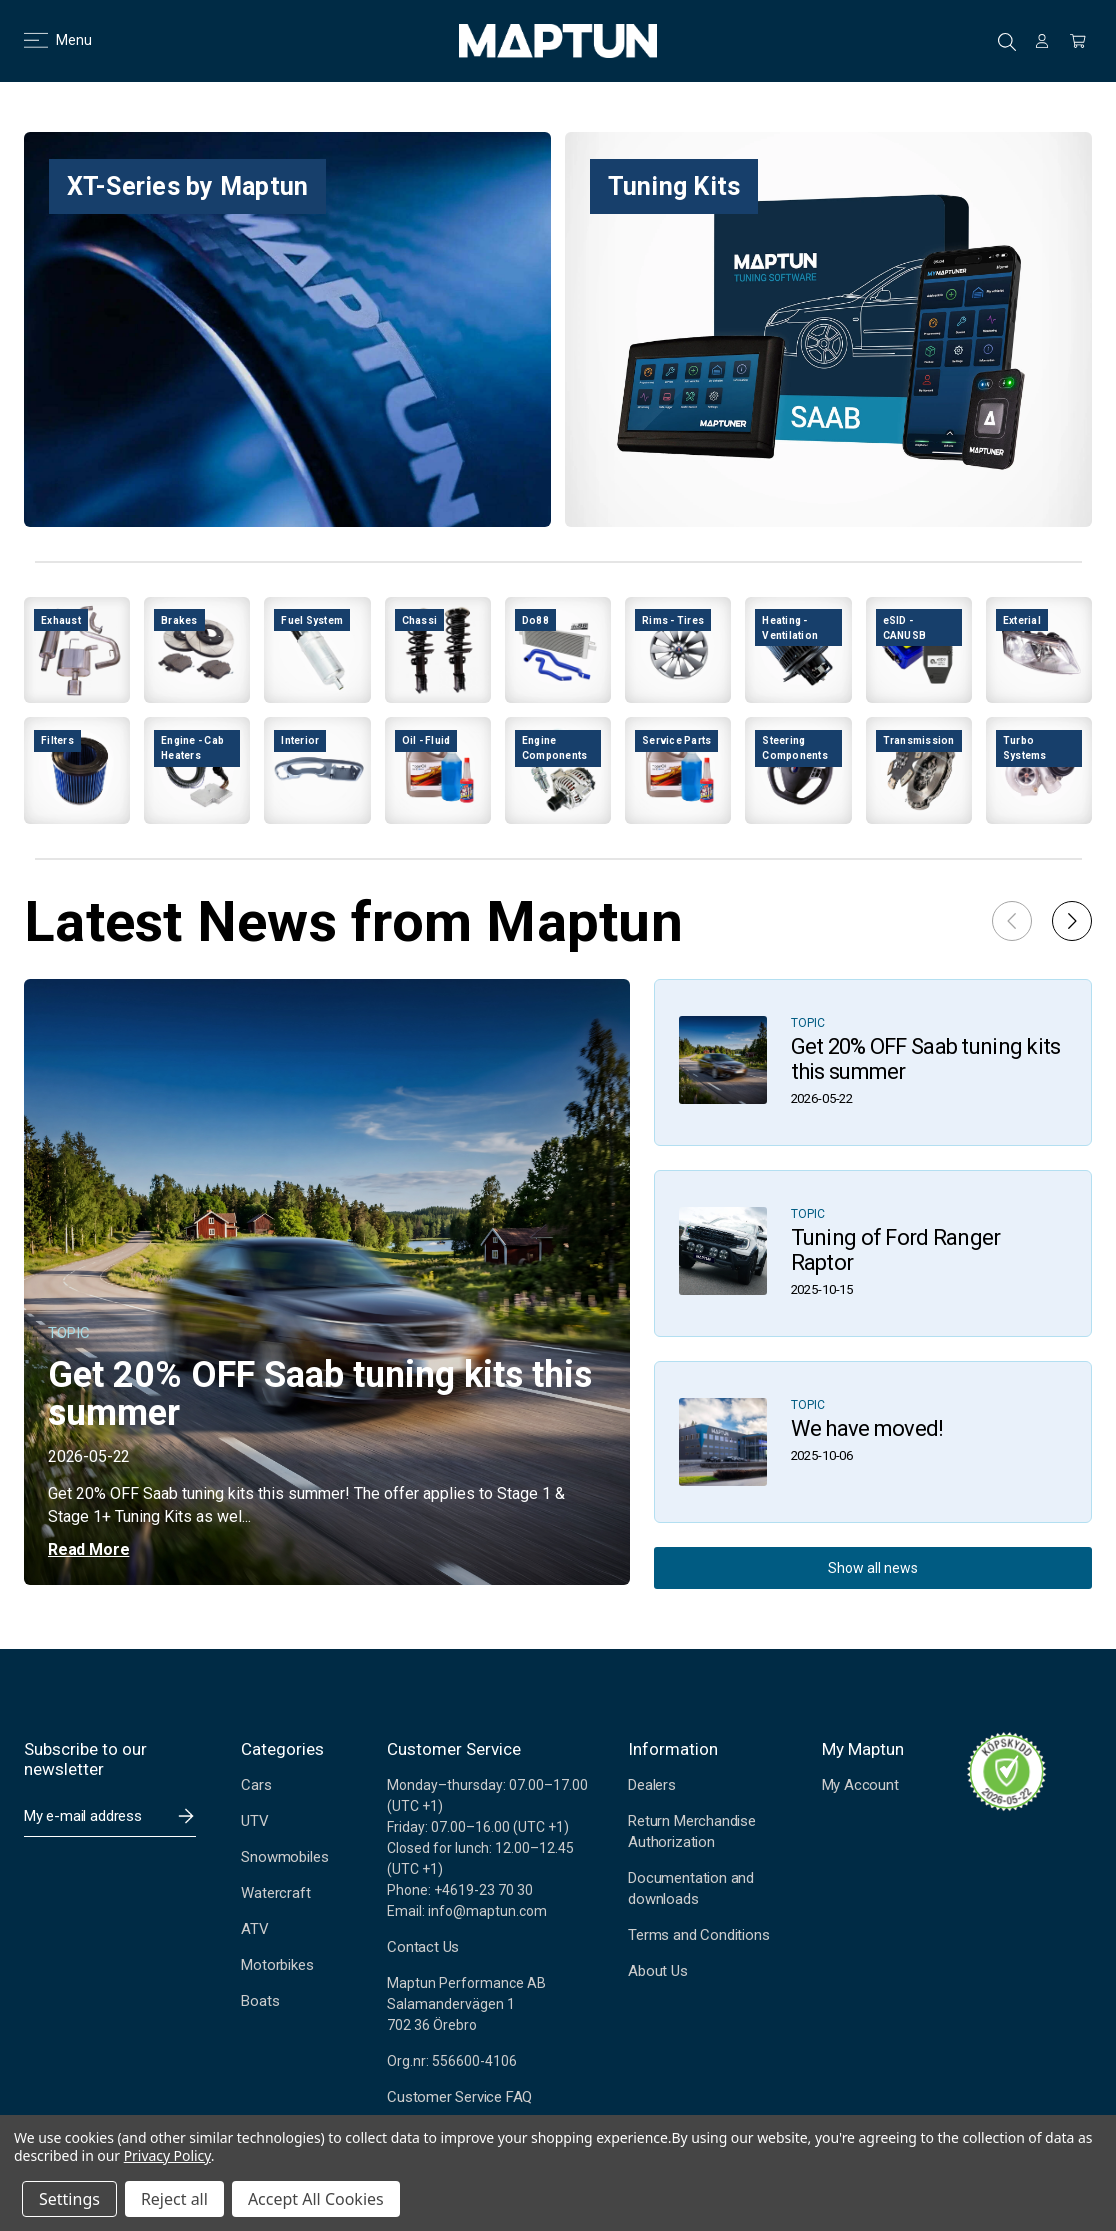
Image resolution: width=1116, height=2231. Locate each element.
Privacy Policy (167, 2155)
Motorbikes (277, 1965)
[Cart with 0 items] (1078, 41)
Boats (260, 2001)
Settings (69, 2199)
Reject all (174, 2199)
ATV (254, 1929)
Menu (45, 40)
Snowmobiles (284, 1857)
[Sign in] (1042, 41)
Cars (256, 1785)
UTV (254, 1821)
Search (1007, 42)
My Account (860, 1785)
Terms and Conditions (698, 1935)
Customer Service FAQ (459, 2097)
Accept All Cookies (316, 2199)
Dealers (652, 1785)
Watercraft (275, 1893)
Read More (88, 1549)
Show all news (873, 1568)
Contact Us (423, 1947)
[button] (1072, 921)
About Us (657, 1971)
